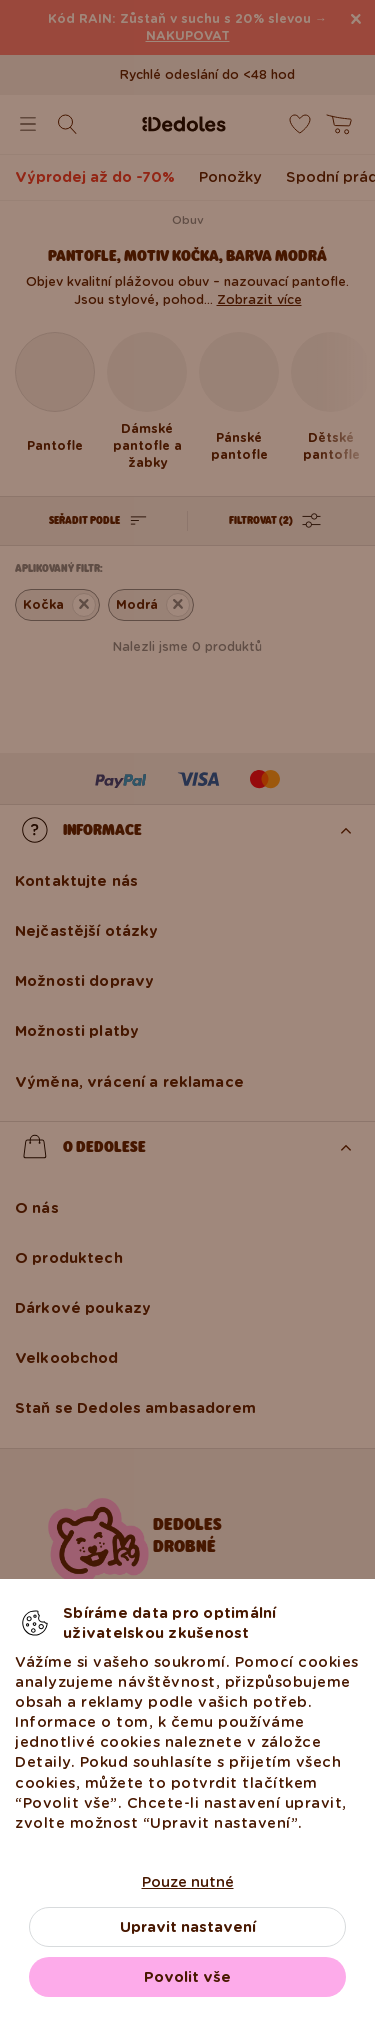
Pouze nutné (188, 1882)
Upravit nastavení (188, 1927)
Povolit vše (187, 1977)
